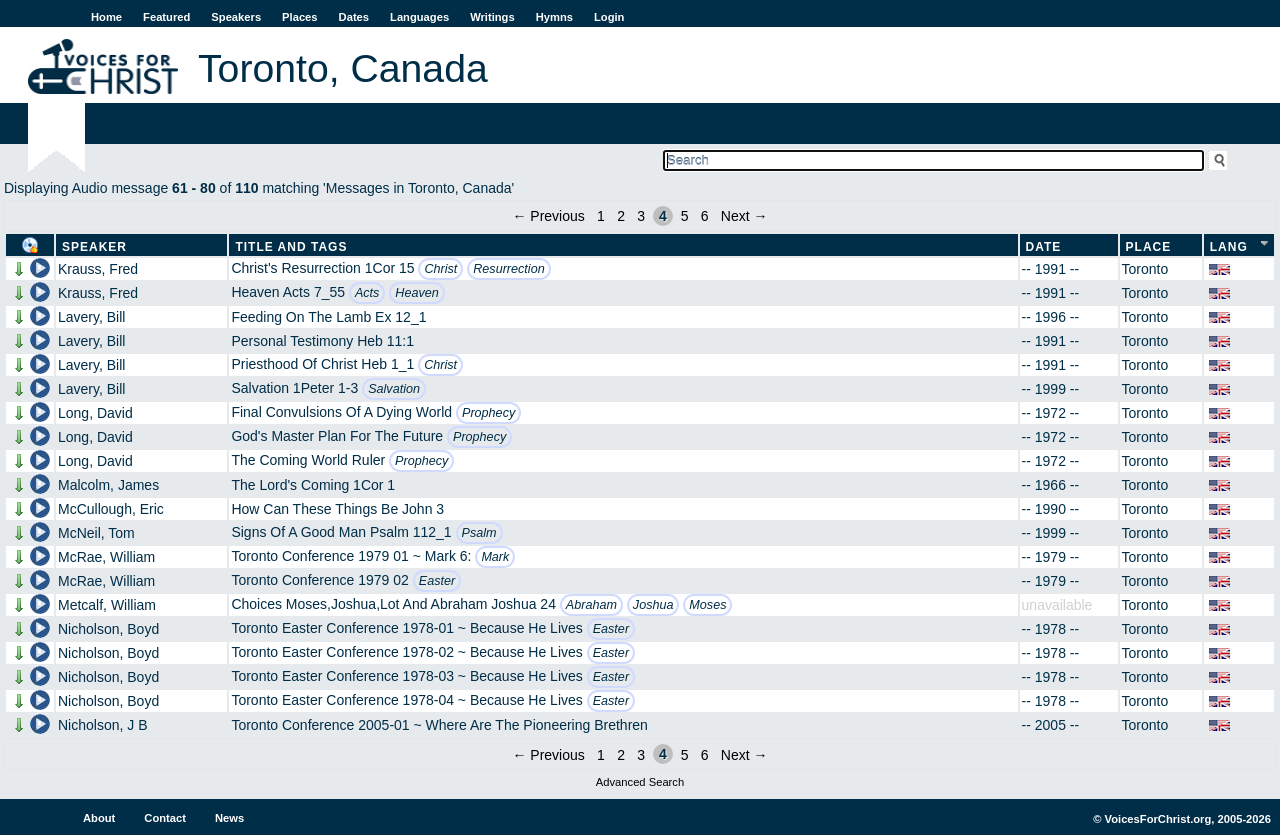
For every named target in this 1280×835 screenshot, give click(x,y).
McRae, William (106, 557)
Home (106, 17)
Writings (492, 17)
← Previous (548, 216)
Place (1149, 247)
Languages (419, 17)
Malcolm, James (108, 485)
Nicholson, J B (102, 725)
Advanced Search (640, 782)
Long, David (95, 413)
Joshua (653, 605)
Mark (495, 557)
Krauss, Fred (98, 269)
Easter (437, 581)
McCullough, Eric (111, 509)
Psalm (479, 533)
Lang (1229, 247)
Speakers (236, 17)
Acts (367, 293)
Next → (744, 216)
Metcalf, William (107, 605)
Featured (166, 17)
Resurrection (508, 269)
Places (299, 17)
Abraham (591, 605)
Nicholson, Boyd (108, 629)
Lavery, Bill (91, 317)
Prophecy (488, 413)
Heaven (416, 293)
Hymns (554, 17)
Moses (707, 605)
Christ (440, 269)
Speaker (94, 247)
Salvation (394, 389)
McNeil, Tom (96, 533)
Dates (354, 17)
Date (1044, 247)
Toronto (1145, 269)
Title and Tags (291, 247)
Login (609, 17)
